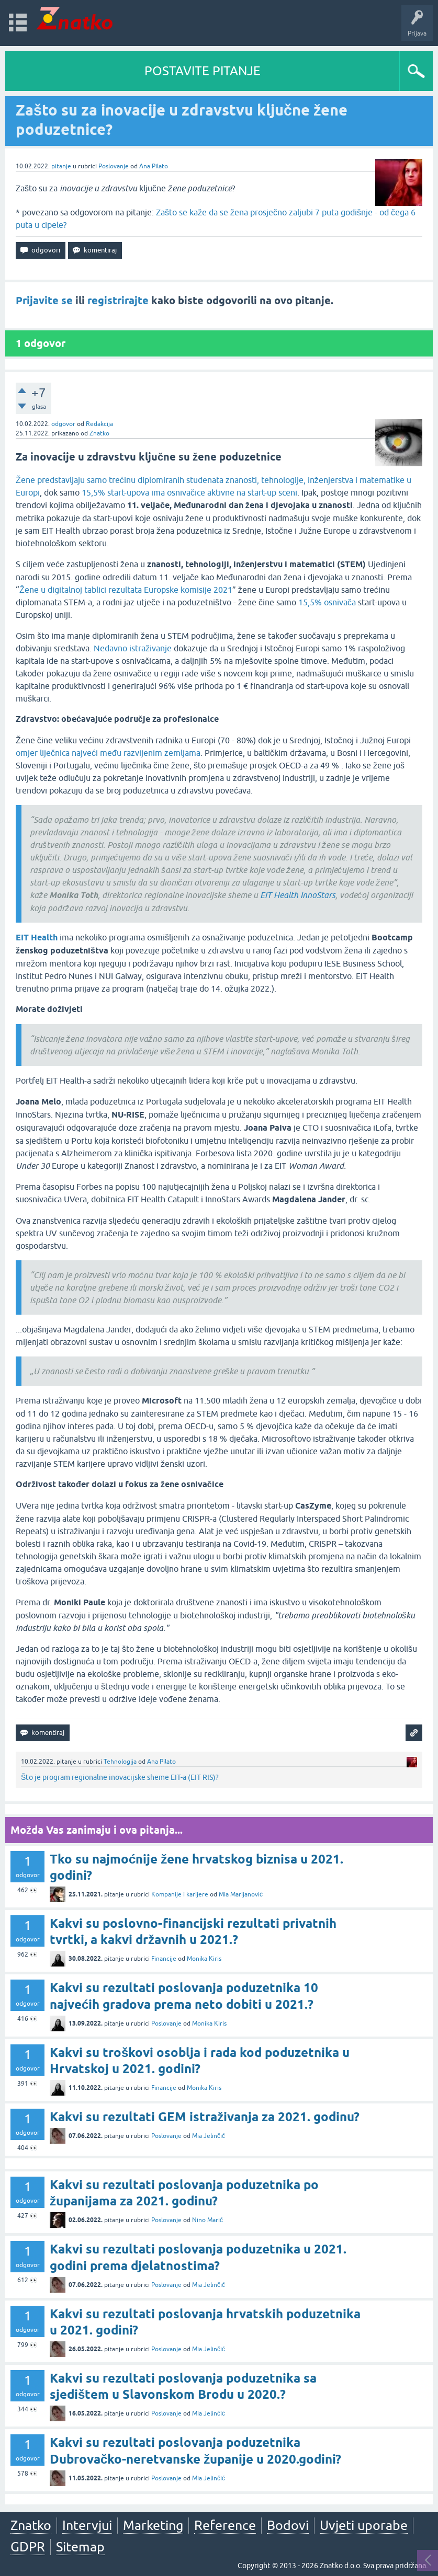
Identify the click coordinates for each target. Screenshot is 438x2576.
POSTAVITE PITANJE (202, 71)
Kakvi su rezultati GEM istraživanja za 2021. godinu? (205, 2116)
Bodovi (288, 2525)
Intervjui (87, 2525)
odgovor (63, 424)
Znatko (99, 433)
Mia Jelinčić (208, 2136)
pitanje (61, 166)
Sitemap (80, 2546)
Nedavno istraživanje (133, 648)
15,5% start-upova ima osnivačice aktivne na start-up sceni (189, 492)
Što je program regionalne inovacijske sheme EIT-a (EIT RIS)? (120, 1777)
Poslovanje (113, 166)
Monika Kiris (204, 1958)
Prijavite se (44, 300)
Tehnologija (120, 1761)
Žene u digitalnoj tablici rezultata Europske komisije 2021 (125, 589)
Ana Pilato (153, 166)
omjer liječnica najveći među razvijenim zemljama (108, 752)
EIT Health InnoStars (297, 895)
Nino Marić (207, 2220)
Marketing (153, 2525)
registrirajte (118, 300)
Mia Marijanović (241, 1894)
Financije (163, 1958)
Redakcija (99, 424)
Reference (225, 2525)
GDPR (27, 2546)
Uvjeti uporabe (364, 2525)
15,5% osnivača (327, 602)
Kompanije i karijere (179, 1894)
